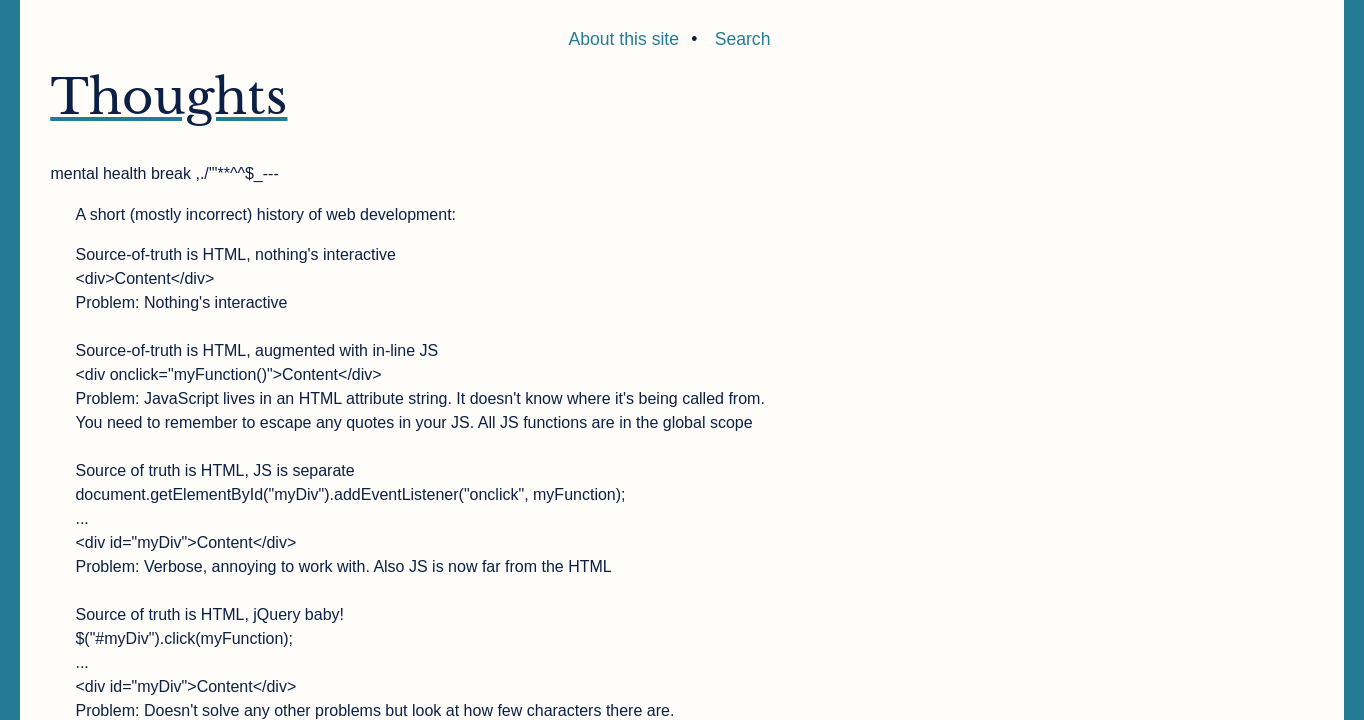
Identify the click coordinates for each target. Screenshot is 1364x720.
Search (743, 39)
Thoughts (168, 97)
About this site (624, 39)
